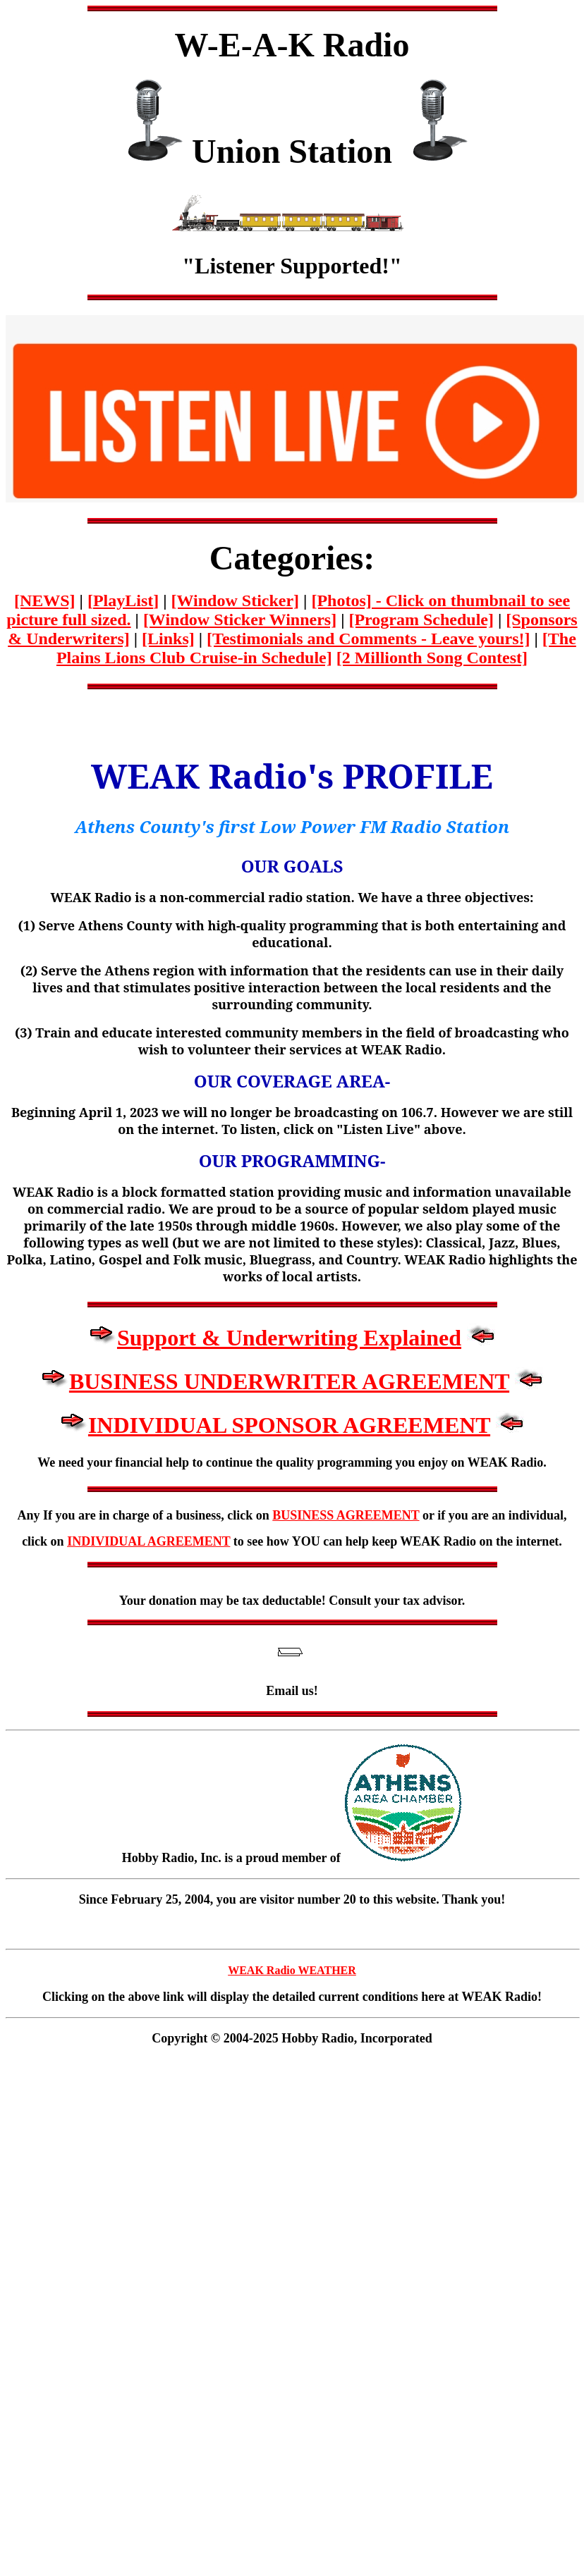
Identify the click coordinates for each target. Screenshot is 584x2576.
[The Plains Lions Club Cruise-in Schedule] (316, 648)
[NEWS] (44, 600)
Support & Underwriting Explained (289, 1337)
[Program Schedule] (421, 619)
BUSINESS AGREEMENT (345, 1515)
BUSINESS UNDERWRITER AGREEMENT (289, 1381)
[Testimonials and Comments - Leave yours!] (368, 638)
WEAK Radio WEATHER (292, 1970)
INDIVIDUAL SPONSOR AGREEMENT (289, 1425)
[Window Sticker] (235, 600)
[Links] (168, 638)
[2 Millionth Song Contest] (432, 657)
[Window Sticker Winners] (239, 619)
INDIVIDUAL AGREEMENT (148, 1541)
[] (123, 600)
